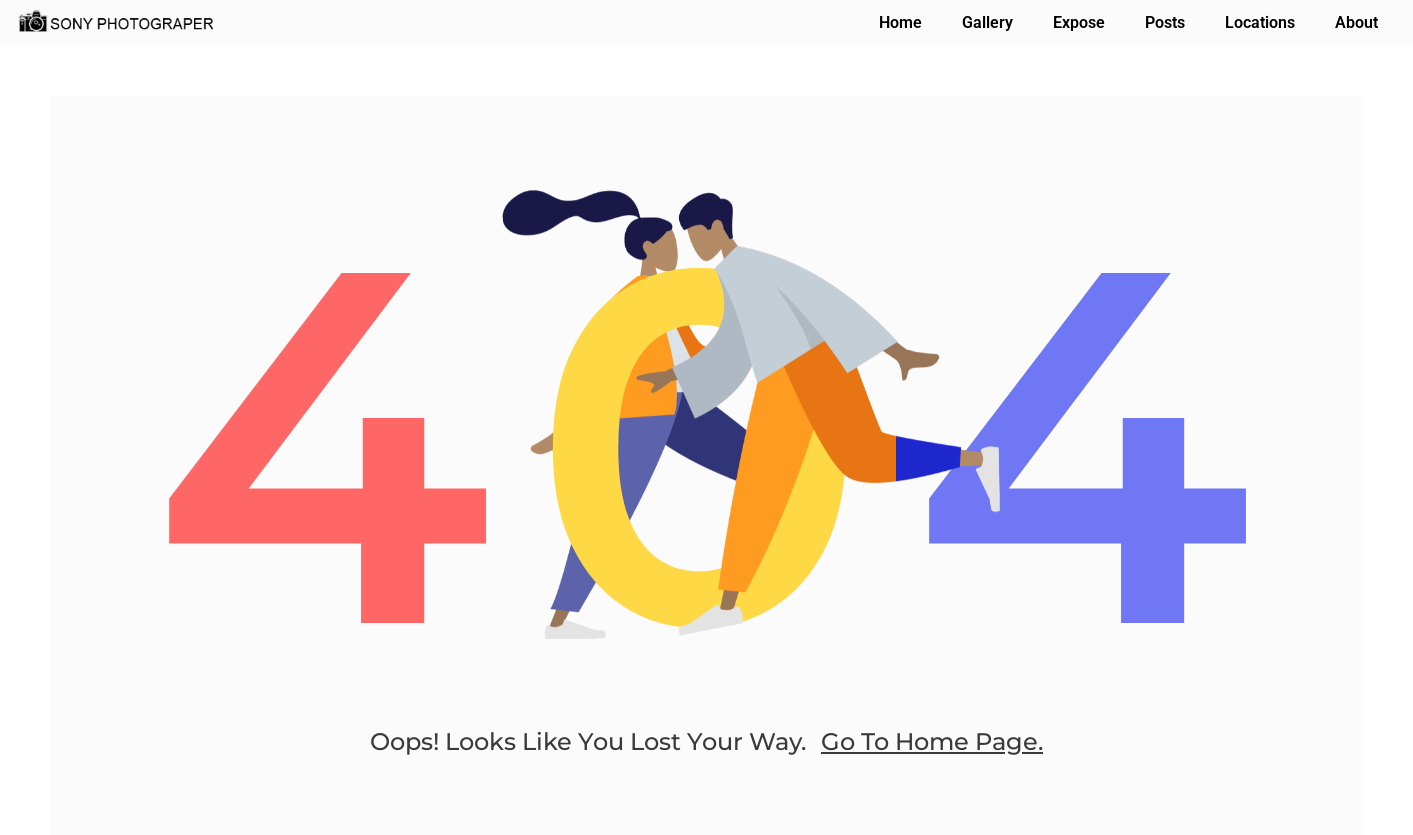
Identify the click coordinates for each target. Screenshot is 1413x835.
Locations (1260, 22)
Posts (1165, 22)
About (1356, 22)
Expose (1079, 22)
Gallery (987, 22)
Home (900, 22)
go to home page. (932, 741)
